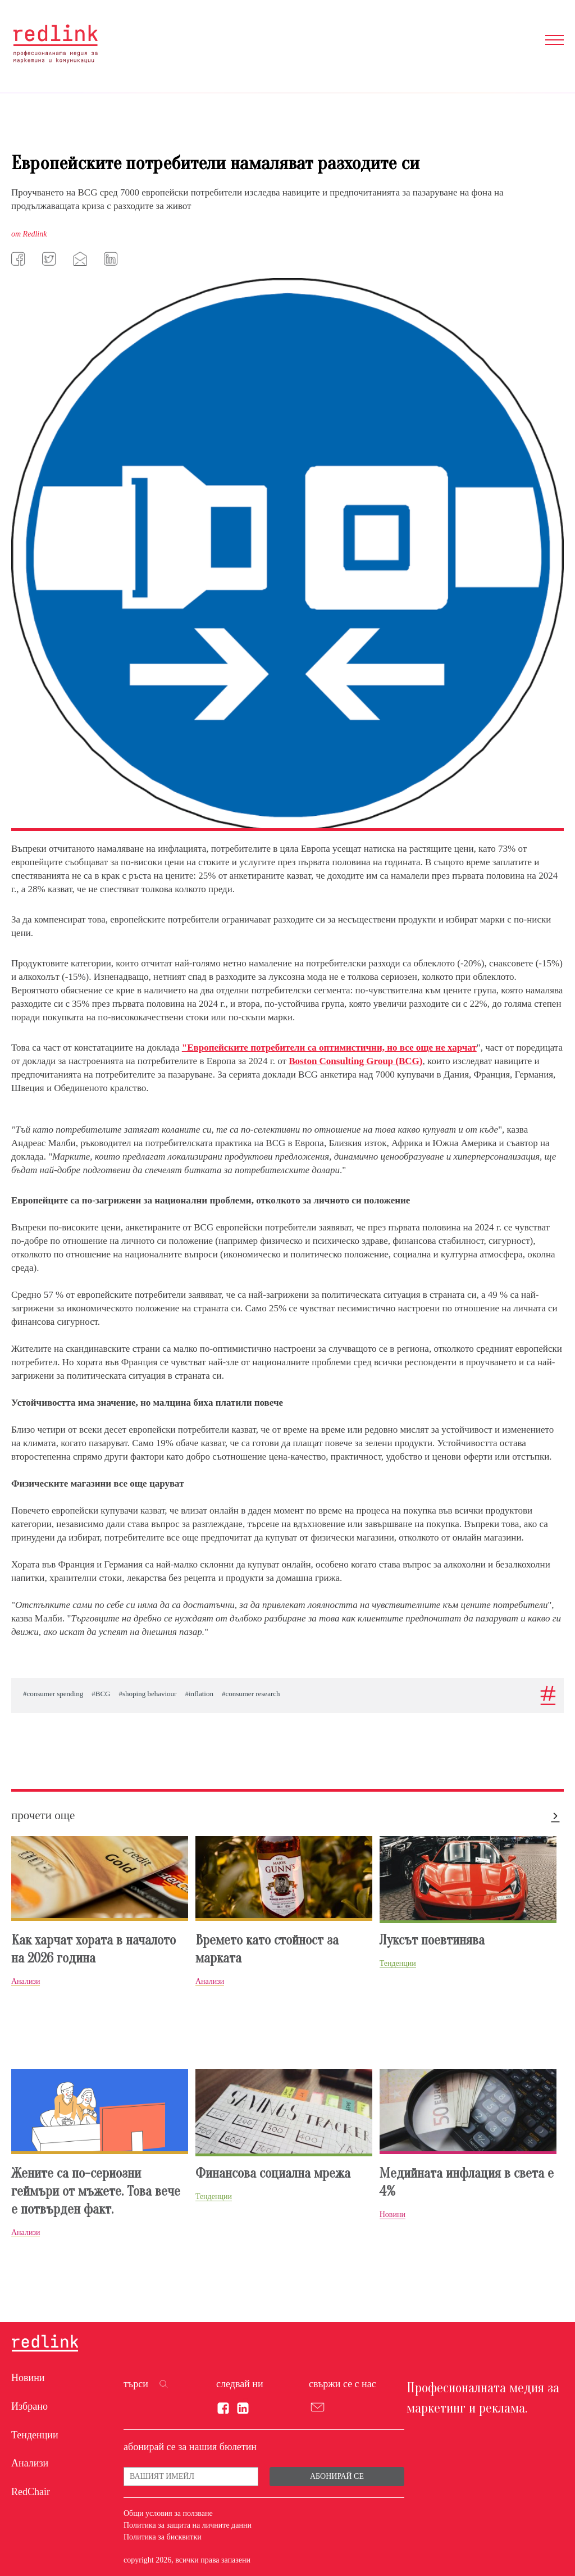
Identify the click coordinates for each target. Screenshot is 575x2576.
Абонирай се (337, 2476)
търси (136, 2383)
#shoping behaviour (147, 1694)
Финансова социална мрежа (272, 2173)
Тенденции (34, 2435)
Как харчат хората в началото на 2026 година (93, 1949)
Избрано (29, 2406)
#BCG (101, 1694)
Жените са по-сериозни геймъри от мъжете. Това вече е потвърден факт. (95, 2191)
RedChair (30, 2491)
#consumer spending (53, 1694)
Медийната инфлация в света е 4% (467, 2182)
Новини (27, 2377)
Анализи (29, 2463)
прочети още (43, 1815)
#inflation (199, 1694)
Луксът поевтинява (432, 1940)
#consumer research (251, 1694)
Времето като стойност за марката (267, 1949)
